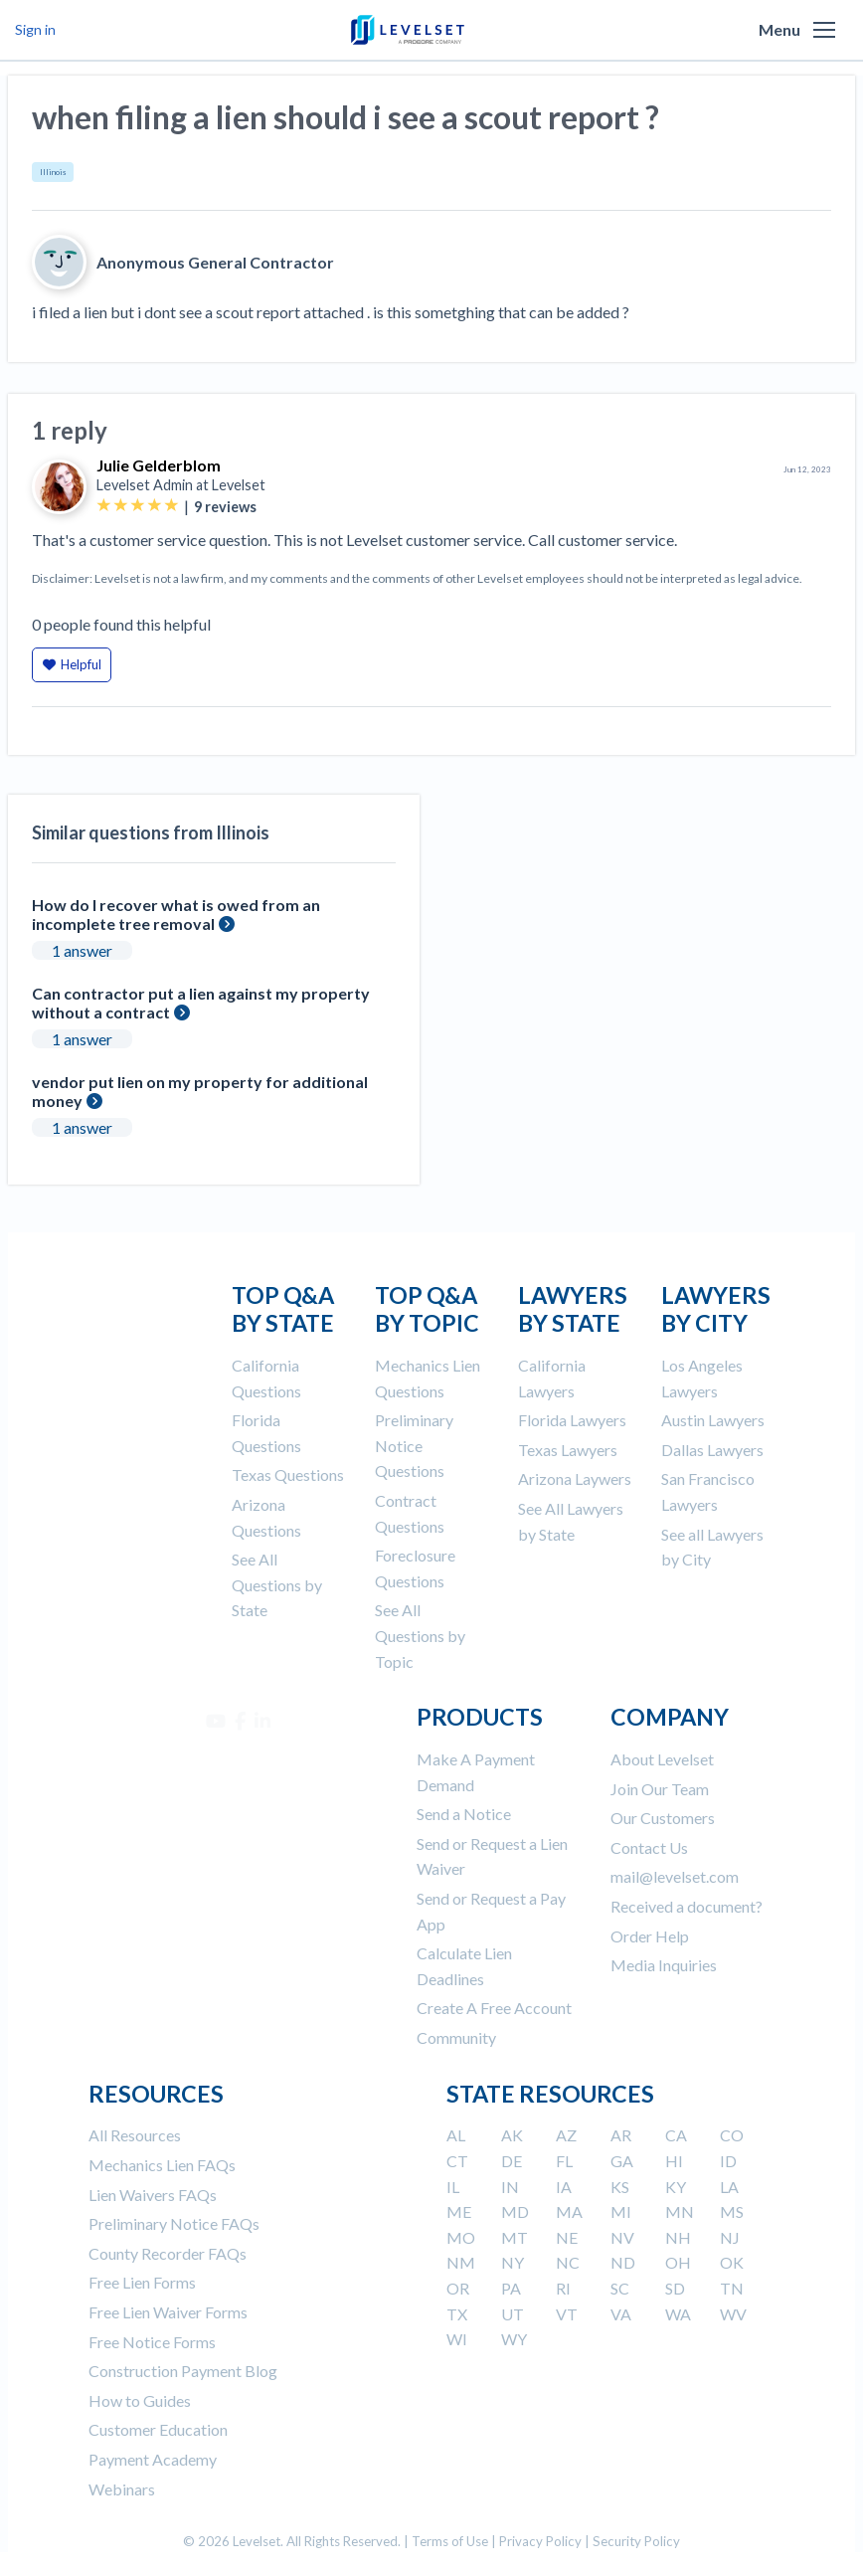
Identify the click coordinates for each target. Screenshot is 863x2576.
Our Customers (662, 1817)
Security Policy (636, 2541)
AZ (566, 2134)
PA (511, 2288)
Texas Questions (288, 1474)
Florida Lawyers (572, 1419)
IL (452, 2186)
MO (460, 2237)
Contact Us (649, 1847)
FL (564, 2160)
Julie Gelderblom (158, 465)
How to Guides (139, 2400)
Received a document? (686, 1906)
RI (563, 2288)
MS (732, 2211)
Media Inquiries (663, 1964)
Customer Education (158, 2429)
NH (678, 2237)
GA (621, 2160)
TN (732, 2288)
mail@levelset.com (674, 1876)
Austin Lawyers (713, 1419)
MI (620, 2211)
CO (732, 2134)
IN (510, 2186)
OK (732, 2262)
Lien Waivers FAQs (152, 2194)
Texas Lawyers (567, 1449)
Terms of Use (450, 2541)
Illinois (53, 172)
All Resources (134, 2134)
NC (568, 2262)
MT (514, 2237)
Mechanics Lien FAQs (162, 2164)
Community (456, 2037)
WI (456, 2338)
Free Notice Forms (152, 2341)
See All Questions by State (277, 1584)
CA (676, 2134)
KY (675, 2186)
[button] (824, 30)
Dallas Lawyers (712, 1449)
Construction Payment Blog (182, 2370)
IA (564, 2186)
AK (512, 2134)
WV (733, 2313)
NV (622, 2237)
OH (678, 2262)
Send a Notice (464, 1813)
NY (512, 2262)
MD (515, 2211)
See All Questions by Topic (420, 1635)
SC (619, 2288)
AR (620, 2134)
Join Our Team (659, 1788)
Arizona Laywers (574, 1478)
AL (455, 2134)
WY (514, 2338)
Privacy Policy (540, 2541)
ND (622, 2262)
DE (511, 2160)
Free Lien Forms (142, 2282)
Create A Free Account (494, 2007)
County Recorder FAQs (167, 2253)
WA (678, 2313)
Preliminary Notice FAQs (173, 2223)
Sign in (35, 29)
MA (569, 2211)
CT (457, 2160)
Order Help (649, 1936)
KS (619, 2186)
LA (729, 2186)
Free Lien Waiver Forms (168, 2311)
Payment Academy (152, 2459)
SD (675, 2288)
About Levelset (662, 1758)
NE (567, 2237)
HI (674, 2160)
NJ (730, 2237)
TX (456, 2313)
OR (457, 2288)
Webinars (121, 2489)
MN (679, 2211)
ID (728, 2160)
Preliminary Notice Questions (414, 1445)
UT (512, 2313)
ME (458, 2211)
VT (567, 2313)
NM (460, 2262)
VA (620, 2313)
